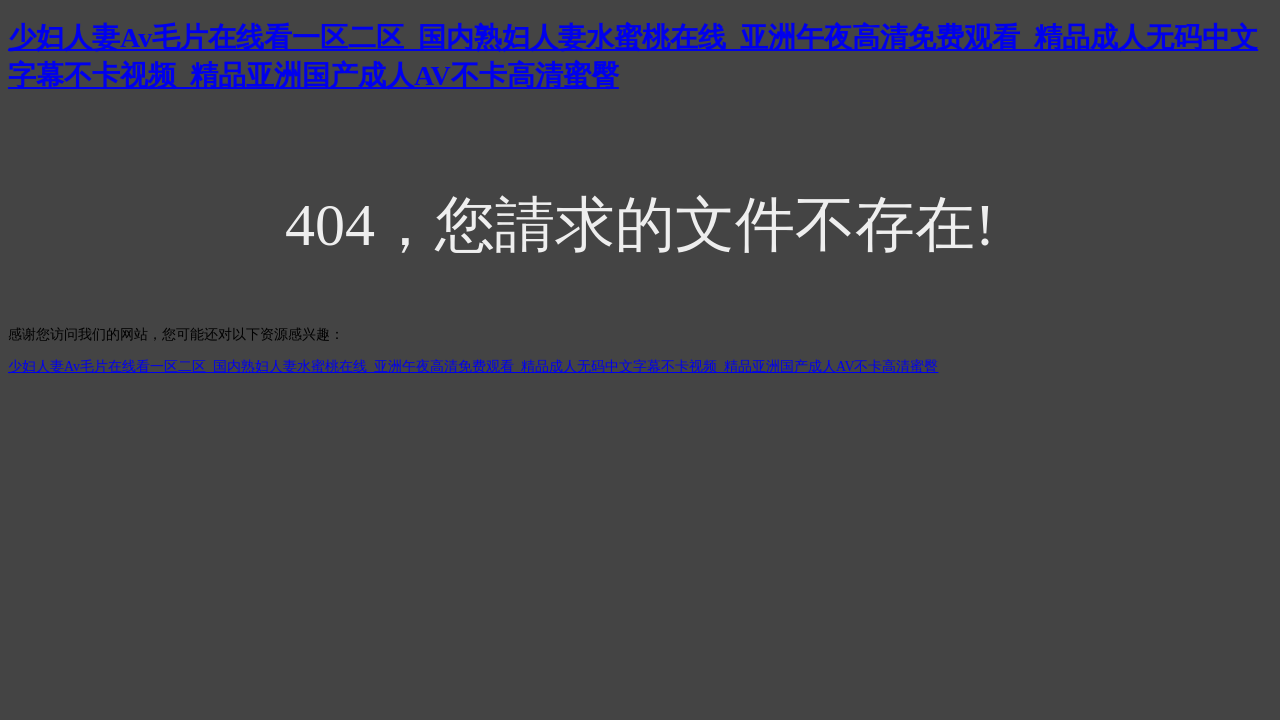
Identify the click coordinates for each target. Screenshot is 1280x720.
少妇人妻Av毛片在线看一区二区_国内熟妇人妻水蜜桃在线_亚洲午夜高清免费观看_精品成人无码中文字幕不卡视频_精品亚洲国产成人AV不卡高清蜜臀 (473, 366)
